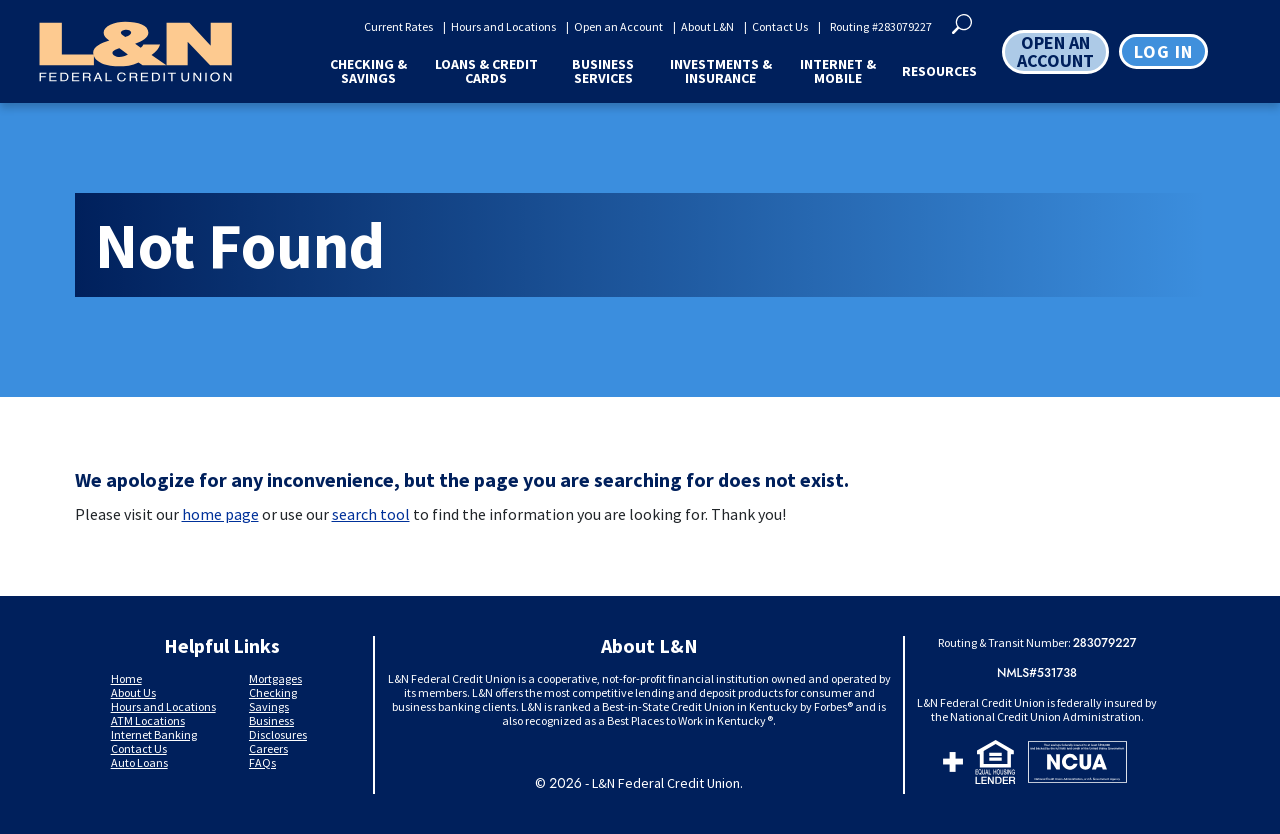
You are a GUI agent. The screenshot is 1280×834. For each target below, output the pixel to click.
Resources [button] (939, 71)
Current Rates (398, 27)
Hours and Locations (503, 27)
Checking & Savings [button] (368, 71)
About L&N (707, 27)
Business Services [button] (603, 71)
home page (220, 514)
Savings (269, 706)
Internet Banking (154, 734)
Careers (268, 748)
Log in (1163, 51)
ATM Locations (148, 720)
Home (126, 678)
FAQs (262, 762)
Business (271, 720)
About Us (133, 692)
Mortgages (275, 678)
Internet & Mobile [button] (838, 71)
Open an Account (618, 27)
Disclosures (278, 734)
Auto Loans (139, 762)
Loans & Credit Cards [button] (486, 71)
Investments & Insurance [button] (721, 71)
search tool (371, 514)
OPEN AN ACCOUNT (1055, 51)
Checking (273, 692)
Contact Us (780, 27)
